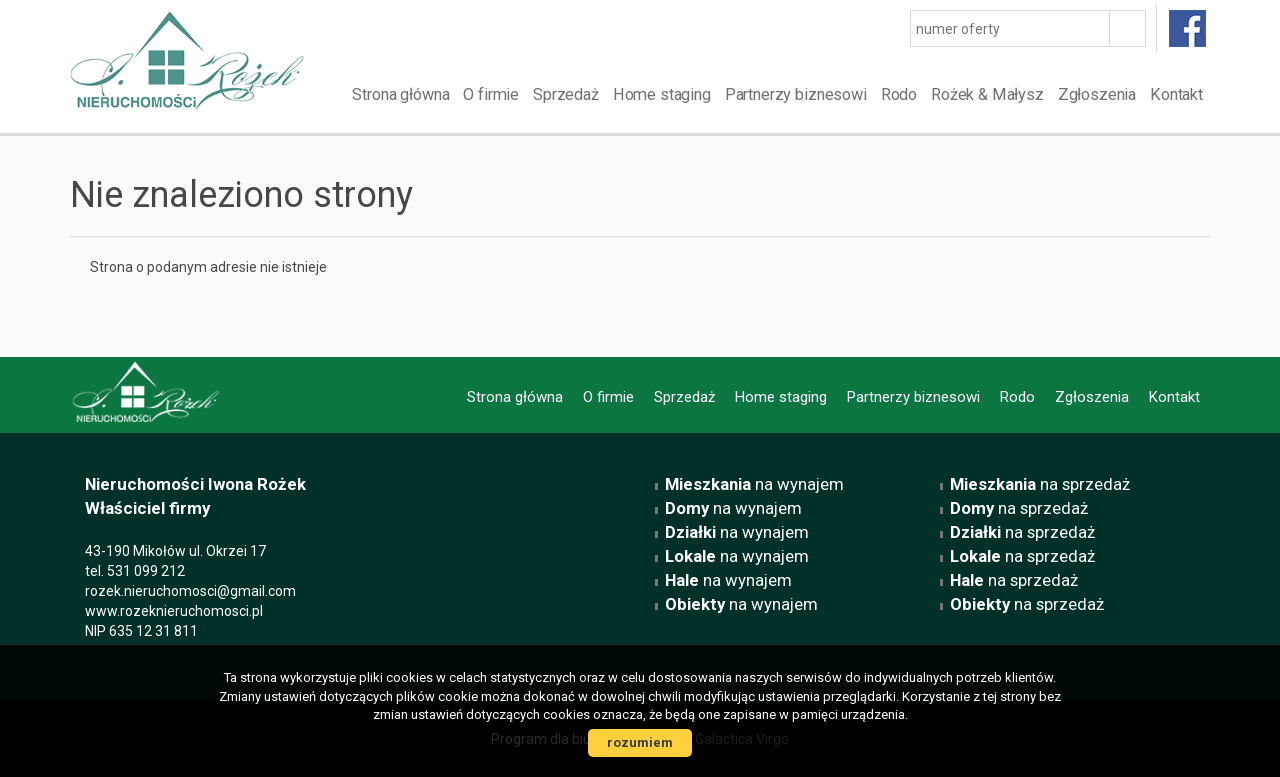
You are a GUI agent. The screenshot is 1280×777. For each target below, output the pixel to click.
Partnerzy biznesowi (796, 94)
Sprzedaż (566, 94)
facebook (1188, 28)
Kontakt (1176, 94)
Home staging (662, 94)
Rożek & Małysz (987, 94)
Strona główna (400, 94)
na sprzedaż (1040, 484)
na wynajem (754, 484)
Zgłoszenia (1097, 94)
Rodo (899, 94)
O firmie (491, 94)
